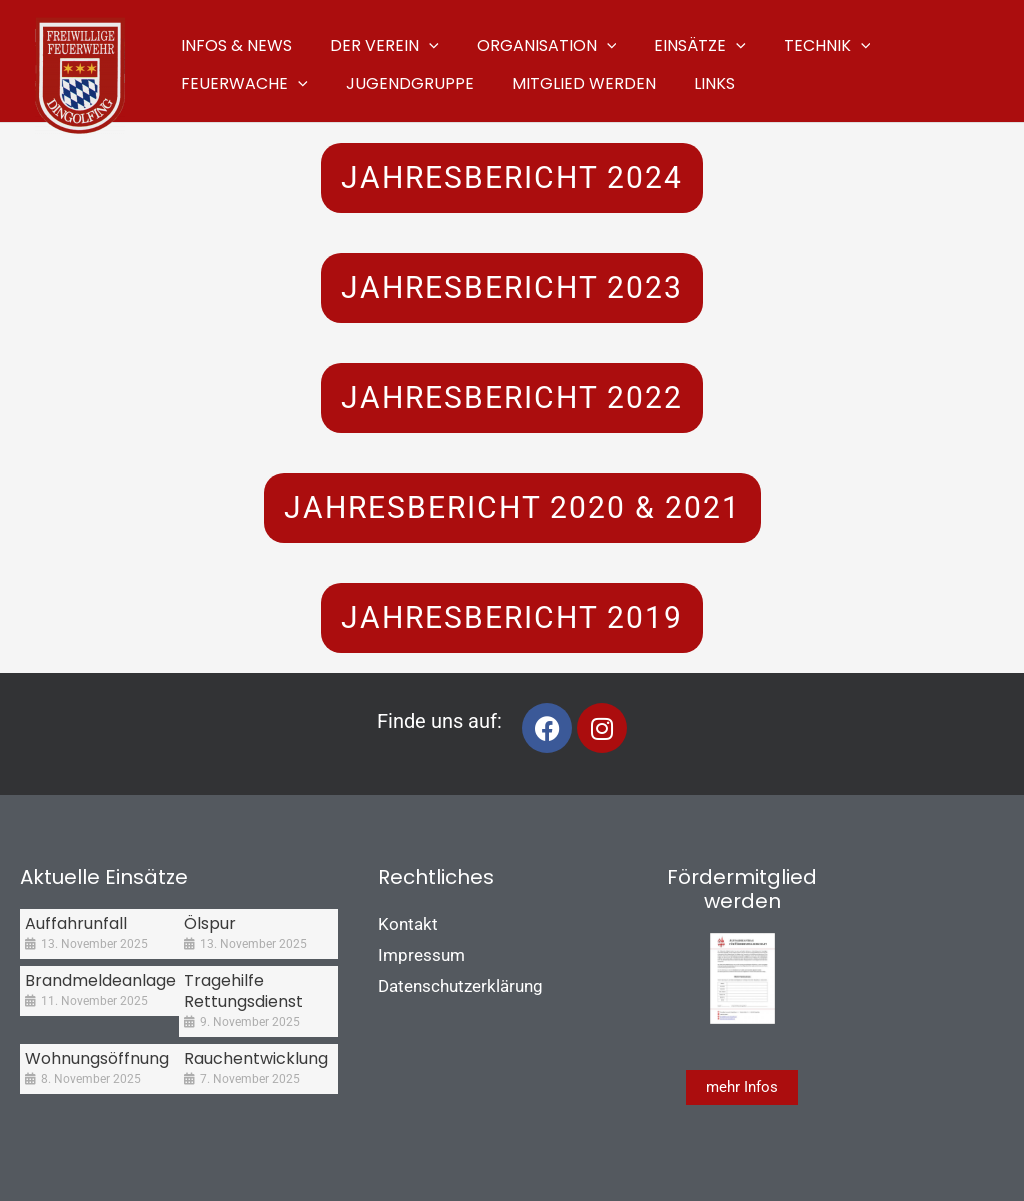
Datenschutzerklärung (460, 986)
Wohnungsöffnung (97, 1058)
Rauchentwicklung (256, 1058)
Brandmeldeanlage (100, 980)
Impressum (421, 955)
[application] (420, 42)
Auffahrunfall (76, 923)
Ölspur (210, 923)
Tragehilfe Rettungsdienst (243, 991)
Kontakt (408, 924)
